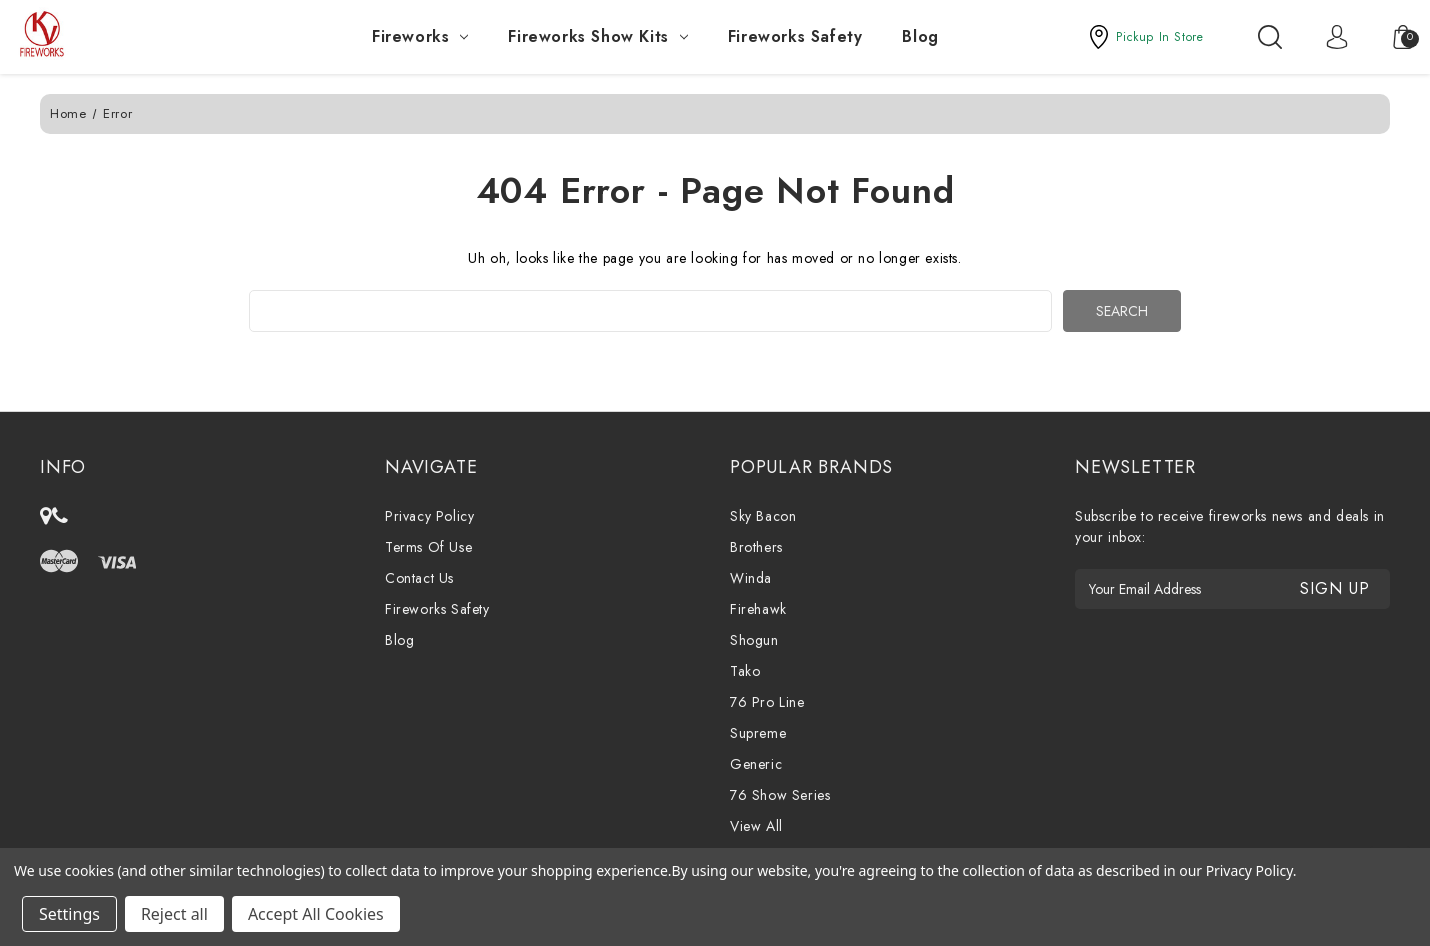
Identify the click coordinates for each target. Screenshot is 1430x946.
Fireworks (420, 36)
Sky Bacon (763, 516)
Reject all (174, 914)
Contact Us (419, 578)
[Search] (1270, 37)
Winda (751, 578)
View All (756, 826)
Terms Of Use (428, 547)
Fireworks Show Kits (597, 36)
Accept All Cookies (316, 914)
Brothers (756, 547)
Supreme (758, 733)
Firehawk (758, 609)
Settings (69, 914)
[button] (1145, 37)
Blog (920, 36)
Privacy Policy (429, 516)
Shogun (754, 640)
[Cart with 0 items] (1393, 37)
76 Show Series (780, 795)
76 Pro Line (767, 702)
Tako (745, 671)
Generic (756, 764)
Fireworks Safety (795, 36)
